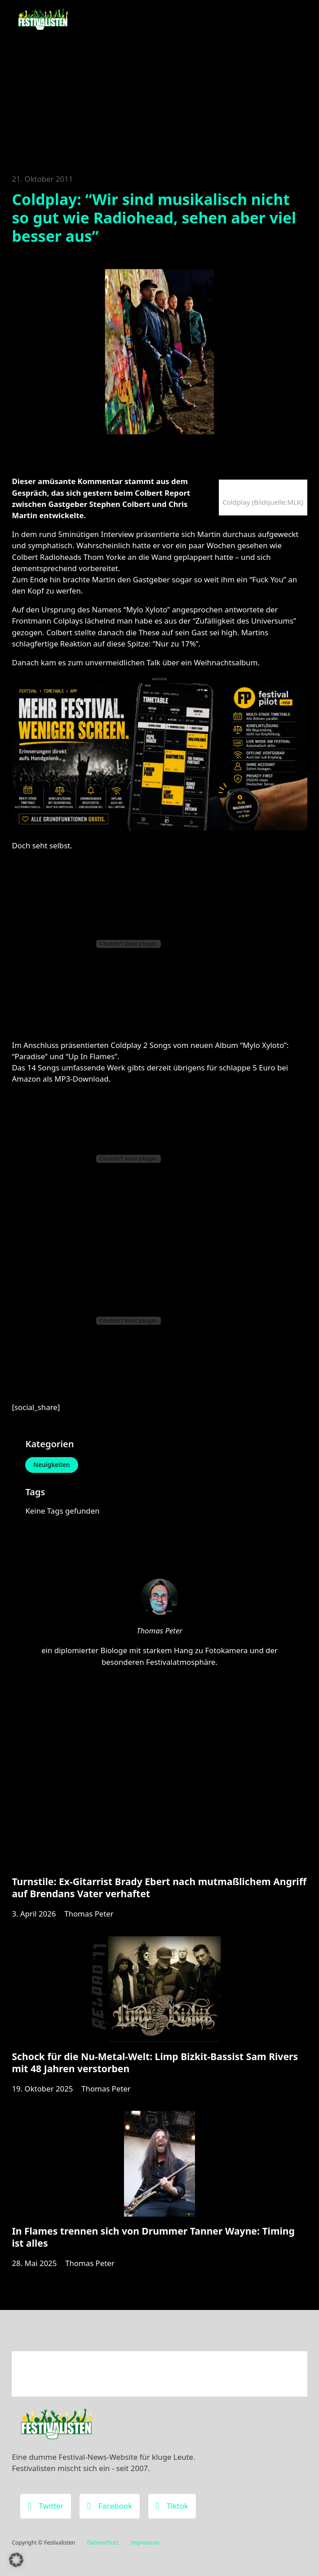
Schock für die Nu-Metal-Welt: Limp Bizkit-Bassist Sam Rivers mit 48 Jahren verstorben (155, 2062)
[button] (16, 2560)
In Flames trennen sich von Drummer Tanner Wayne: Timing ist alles (153, 2237)
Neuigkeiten (51, 1465)
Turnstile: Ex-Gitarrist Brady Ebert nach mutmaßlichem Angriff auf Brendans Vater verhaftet (159, 1887)
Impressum (145, 2543)
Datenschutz (103, 2543)
